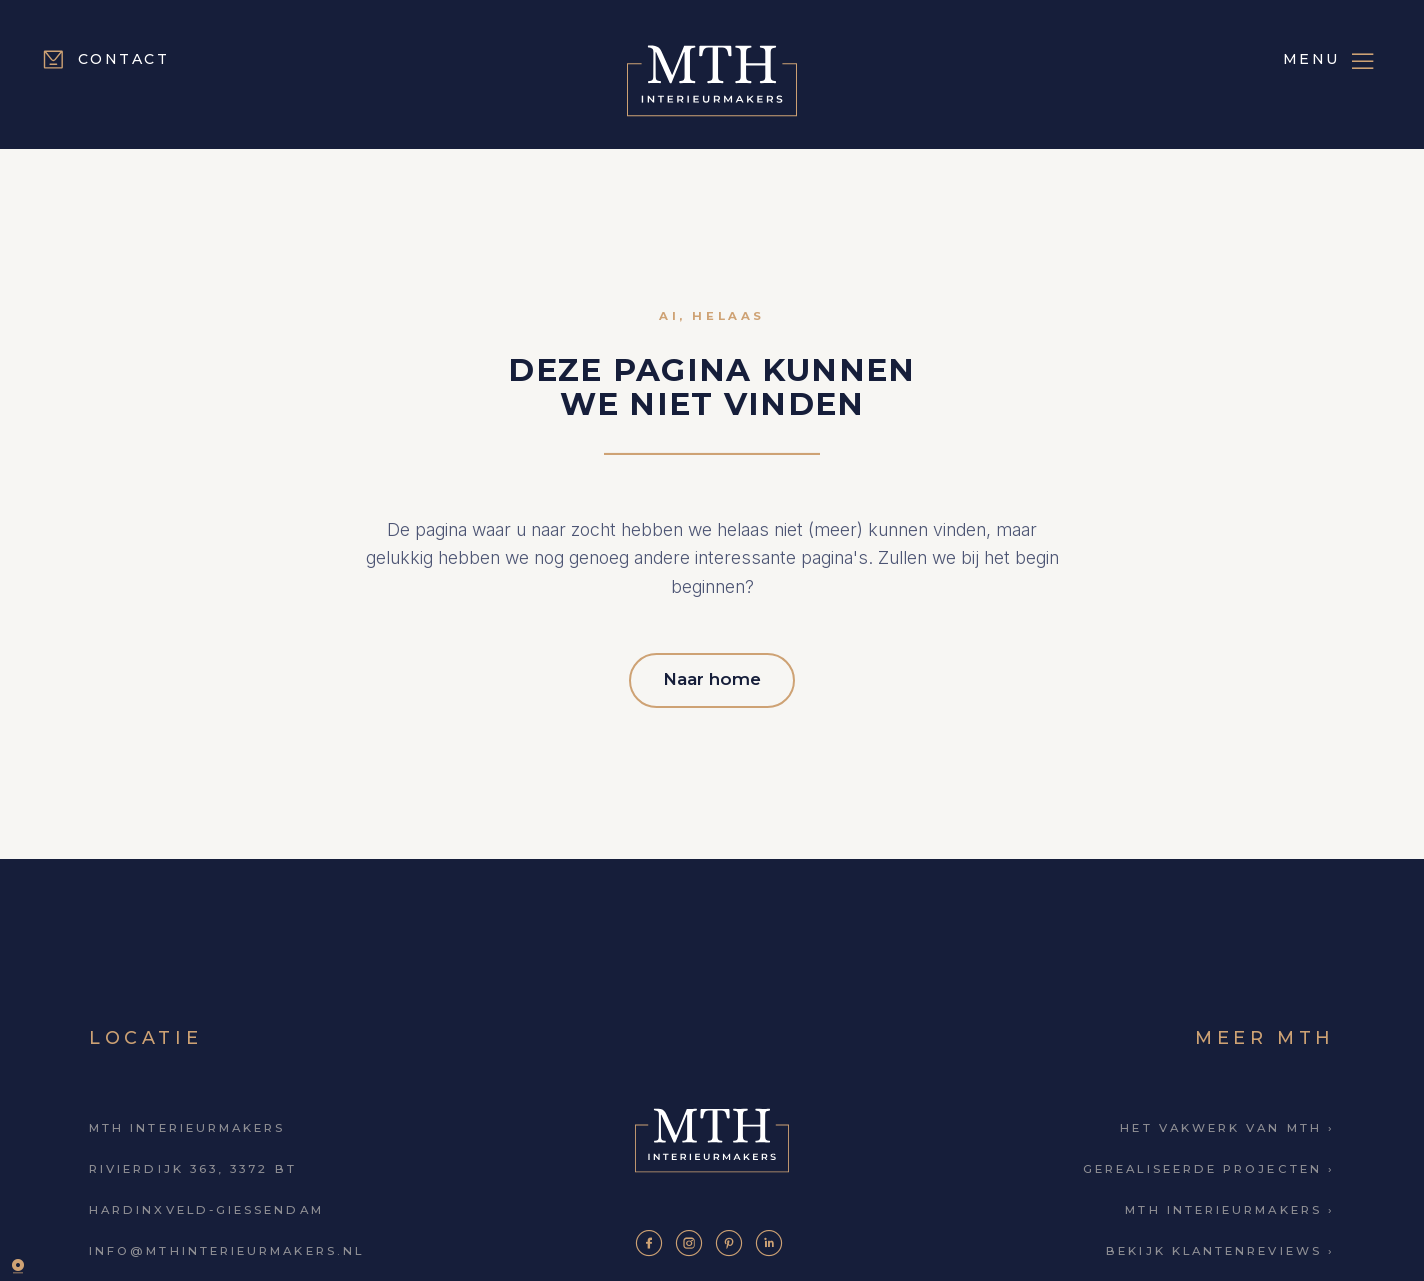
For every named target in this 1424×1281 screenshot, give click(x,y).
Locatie (145, 1030)
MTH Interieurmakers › (1230, 1204)
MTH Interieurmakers (187, 1122)
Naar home (712, 675)
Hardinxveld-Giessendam (206, 1204)
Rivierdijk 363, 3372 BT (193, 1163)
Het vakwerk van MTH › (1227, 1122)
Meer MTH (1265, 1030)
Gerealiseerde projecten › (1209, 1163)
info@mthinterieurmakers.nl (226, 1245)
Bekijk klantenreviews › (1220, 1245)
